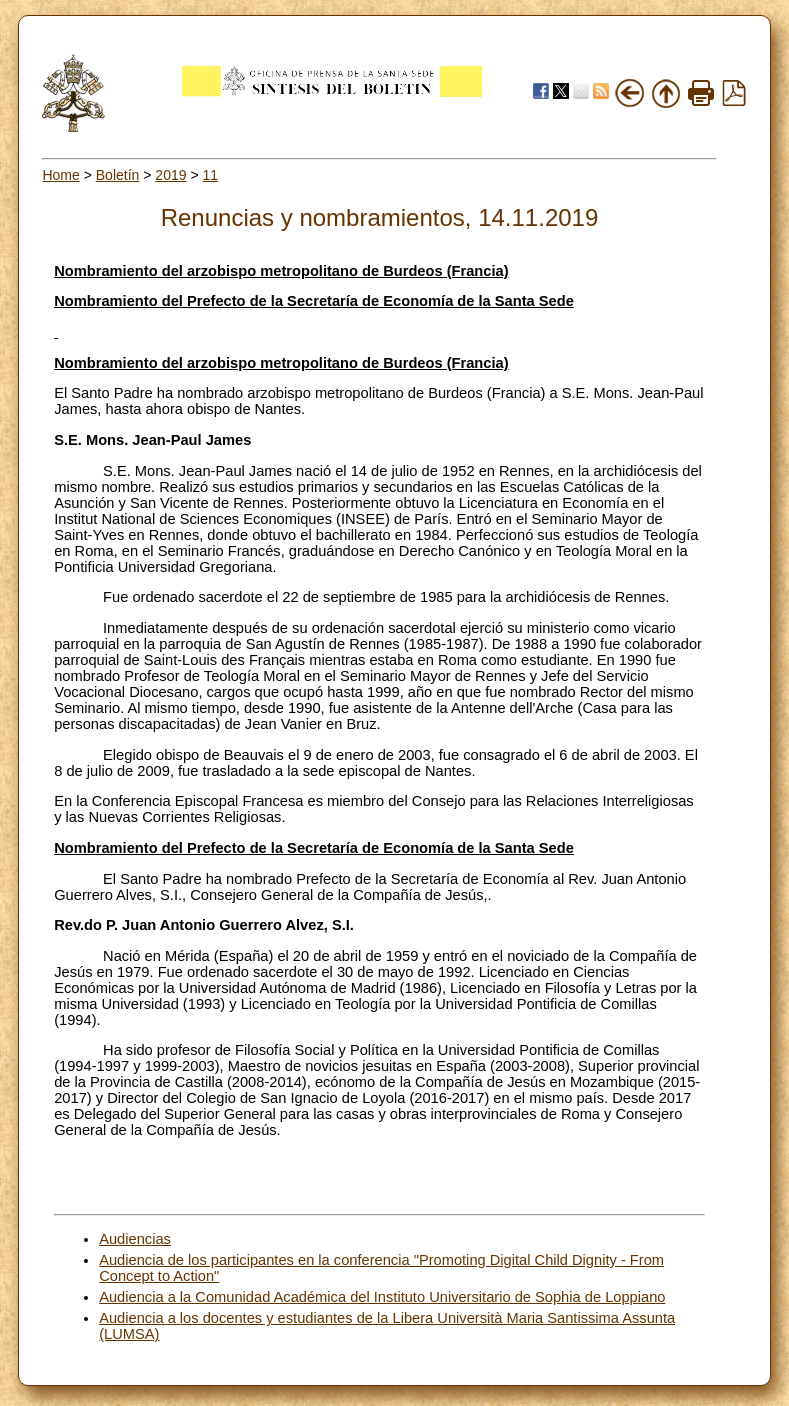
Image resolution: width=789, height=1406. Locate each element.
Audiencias (135, 1239)
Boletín (118, 175)
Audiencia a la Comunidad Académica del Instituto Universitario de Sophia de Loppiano (382, 1297)
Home (60, 175)
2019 (170, 175)
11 (210, 175)
